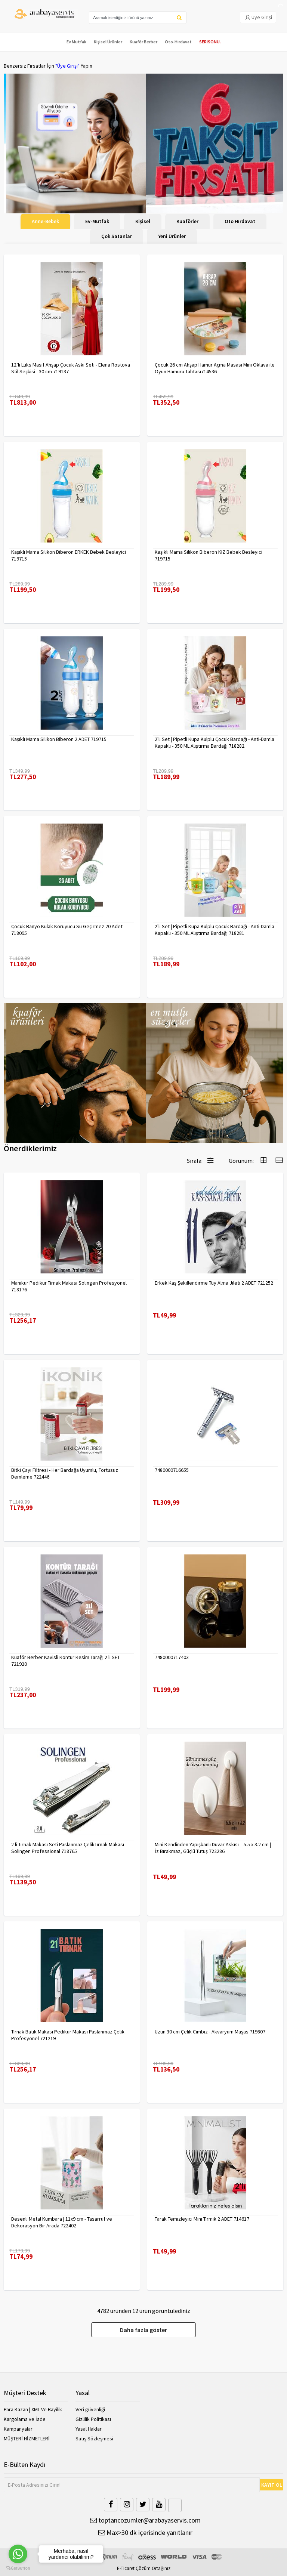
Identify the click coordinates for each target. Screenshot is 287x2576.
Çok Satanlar (116, 236)
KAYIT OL (271, 2484)
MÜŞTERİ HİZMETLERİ (27, 2438)
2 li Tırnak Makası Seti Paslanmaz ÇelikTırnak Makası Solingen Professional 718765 (67, 1847)
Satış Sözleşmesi (94, 2438)
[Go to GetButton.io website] (18, 2568)
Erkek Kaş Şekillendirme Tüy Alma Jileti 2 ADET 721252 (214, 1282)
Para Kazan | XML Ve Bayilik (33, 2409)
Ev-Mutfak (97, 221)
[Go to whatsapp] (18, 2554)
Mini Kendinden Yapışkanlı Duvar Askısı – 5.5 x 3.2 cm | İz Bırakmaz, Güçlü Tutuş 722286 (213, 1847)
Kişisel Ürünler (108, 41)
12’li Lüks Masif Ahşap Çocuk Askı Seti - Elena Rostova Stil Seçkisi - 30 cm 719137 (70, 368)
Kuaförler (187, 221)
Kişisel (142, 221)
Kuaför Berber (143, 41)
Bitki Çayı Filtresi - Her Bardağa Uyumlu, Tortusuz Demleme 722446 (64, 1473)
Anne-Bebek (45, 221)
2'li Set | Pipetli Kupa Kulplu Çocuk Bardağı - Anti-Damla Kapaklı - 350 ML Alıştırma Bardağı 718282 (214, 742)
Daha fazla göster (143, 2329)
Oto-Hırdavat (178, 41)
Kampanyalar (18, 2428)
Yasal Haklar (88, 2428)
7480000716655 (172, 1470)
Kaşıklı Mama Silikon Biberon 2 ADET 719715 (59, 739)
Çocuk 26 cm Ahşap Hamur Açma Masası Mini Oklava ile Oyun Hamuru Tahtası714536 (215, 368)
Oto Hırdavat (240, 221)
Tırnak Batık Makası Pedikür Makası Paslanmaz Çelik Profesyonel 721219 (67, 2035)
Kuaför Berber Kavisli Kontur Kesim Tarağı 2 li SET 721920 (65, 1660)
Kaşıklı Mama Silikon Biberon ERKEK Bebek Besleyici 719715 (68, 555)
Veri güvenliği (90, 2409)
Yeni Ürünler (172, 236)
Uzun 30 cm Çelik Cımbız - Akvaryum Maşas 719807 (210, 2031)
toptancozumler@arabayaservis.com (145, 2520)
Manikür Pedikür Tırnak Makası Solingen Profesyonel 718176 (69, 1286)
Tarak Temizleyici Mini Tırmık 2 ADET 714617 (202, 2218)
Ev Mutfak (76, 41)
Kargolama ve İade (25, 2419)
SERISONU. (210, 41)
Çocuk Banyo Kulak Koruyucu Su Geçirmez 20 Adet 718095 (67, 929)
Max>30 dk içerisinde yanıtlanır (145, 2532)
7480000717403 (172, 1657)
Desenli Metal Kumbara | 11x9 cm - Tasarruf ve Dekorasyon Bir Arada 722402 (61, 2222)
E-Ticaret (126, 2568)
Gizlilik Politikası (93, 2419)
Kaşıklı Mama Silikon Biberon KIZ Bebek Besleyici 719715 (208, 555)
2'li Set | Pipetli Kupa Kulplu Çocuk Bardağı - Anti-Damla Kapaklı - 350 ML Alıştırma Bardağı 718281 (214, 929)
